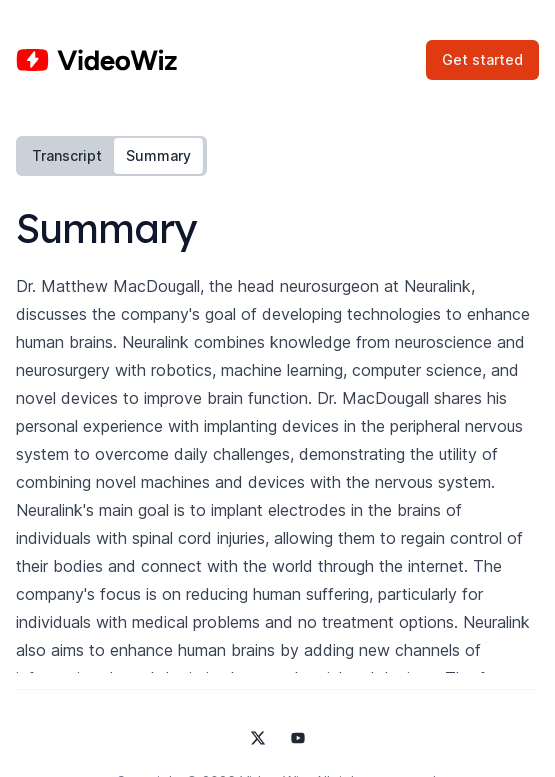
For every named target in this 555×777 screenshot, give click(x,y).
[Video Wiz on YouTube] (298, 738)
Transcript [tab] (67, 155)
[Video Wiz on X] (258, 738)
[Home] (96, 60)
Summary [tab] (158, 155)
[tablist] (111, 156)
